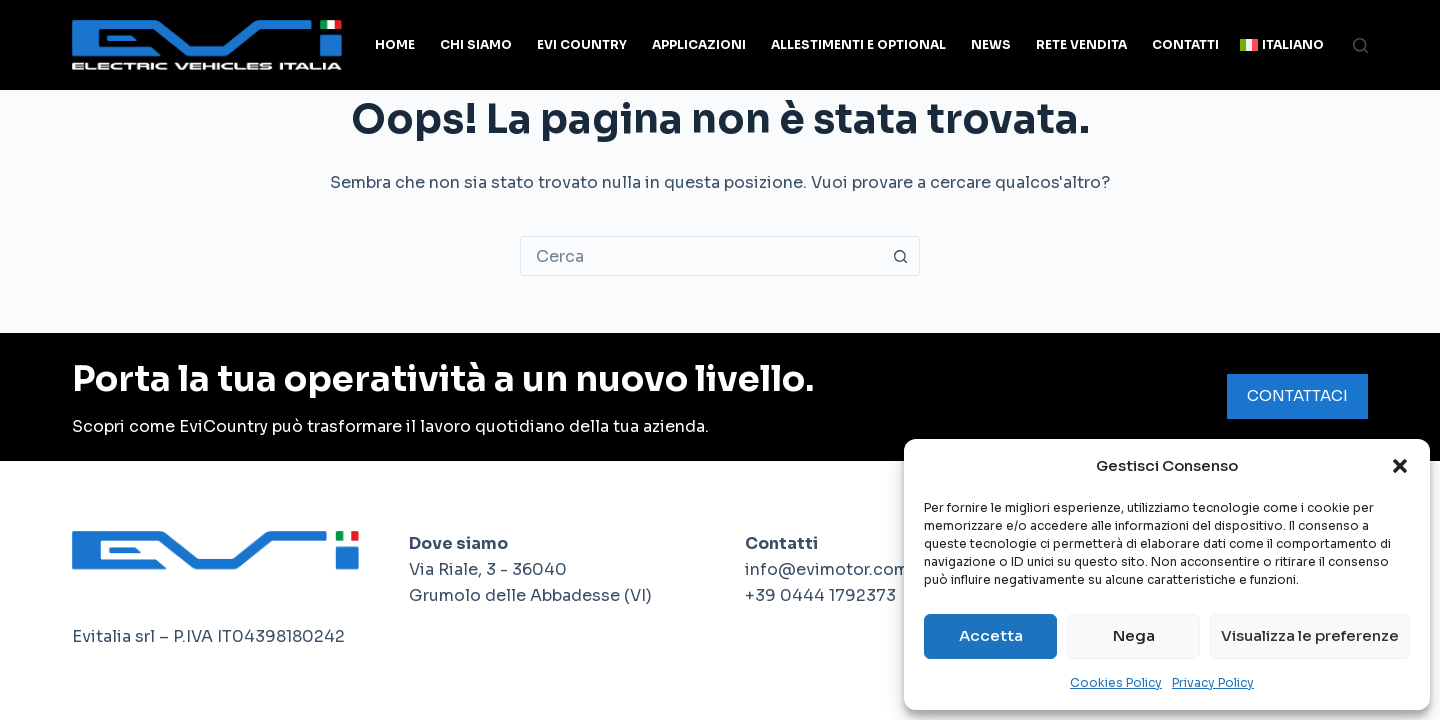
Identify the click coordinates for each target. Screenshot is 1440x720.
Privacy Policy (1213, 682)
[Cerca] (1360, 45)
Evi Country (582, 44)
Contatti (1185, 44)
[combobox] (701, 256)
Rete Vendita (1081, 44)
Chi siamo (476, 44)
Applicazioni (699, 44)
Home (395, 44)
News (991, 44)
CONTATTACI (1297, 395)
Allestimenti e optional (858, 44)
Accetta (991, 635)
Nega (1134, 635)
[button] (1400, 466)
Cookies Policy (1116, 682)
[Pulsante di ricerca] (900, 256)
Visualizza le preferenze (1310, 635)
